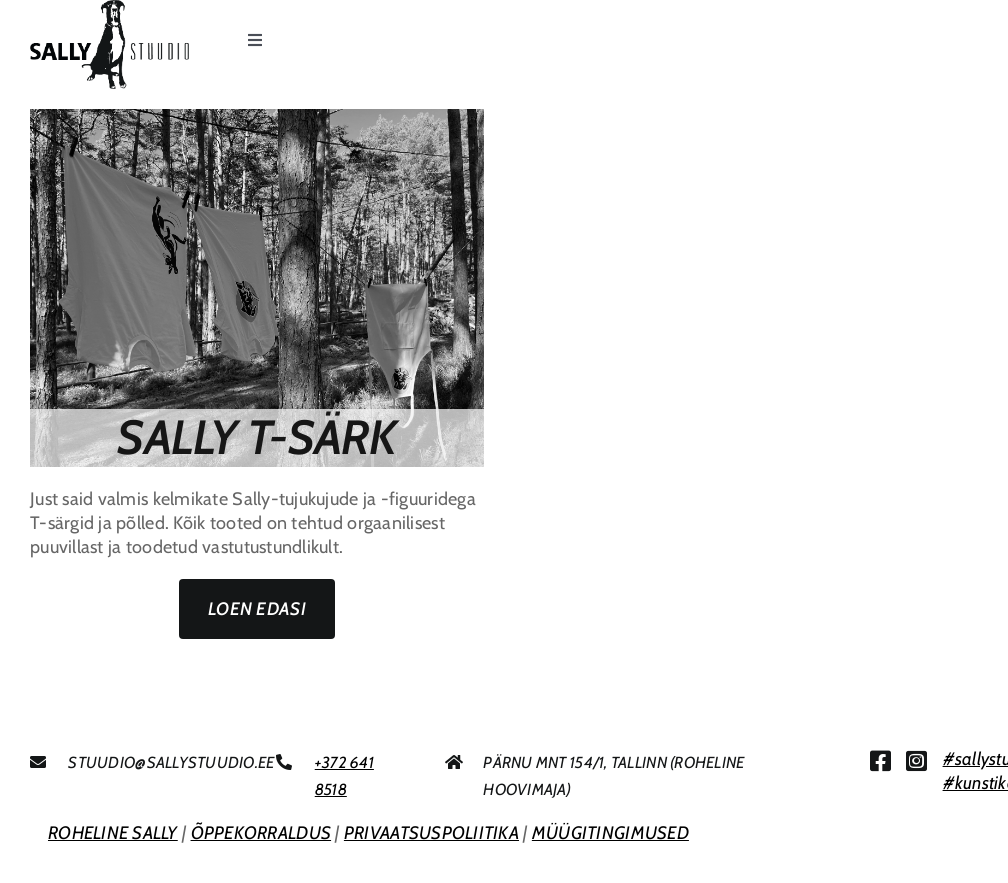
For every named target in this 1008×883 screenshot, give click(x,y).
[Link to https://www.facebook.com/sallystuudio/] (880, 761)
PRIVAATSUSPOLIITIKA (431, 833)
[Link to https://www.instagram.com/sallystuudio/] (916, 761)
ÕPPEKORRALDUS (261, 833)
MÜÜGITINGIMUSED (610, 833)
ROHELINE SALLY (113, 833)
